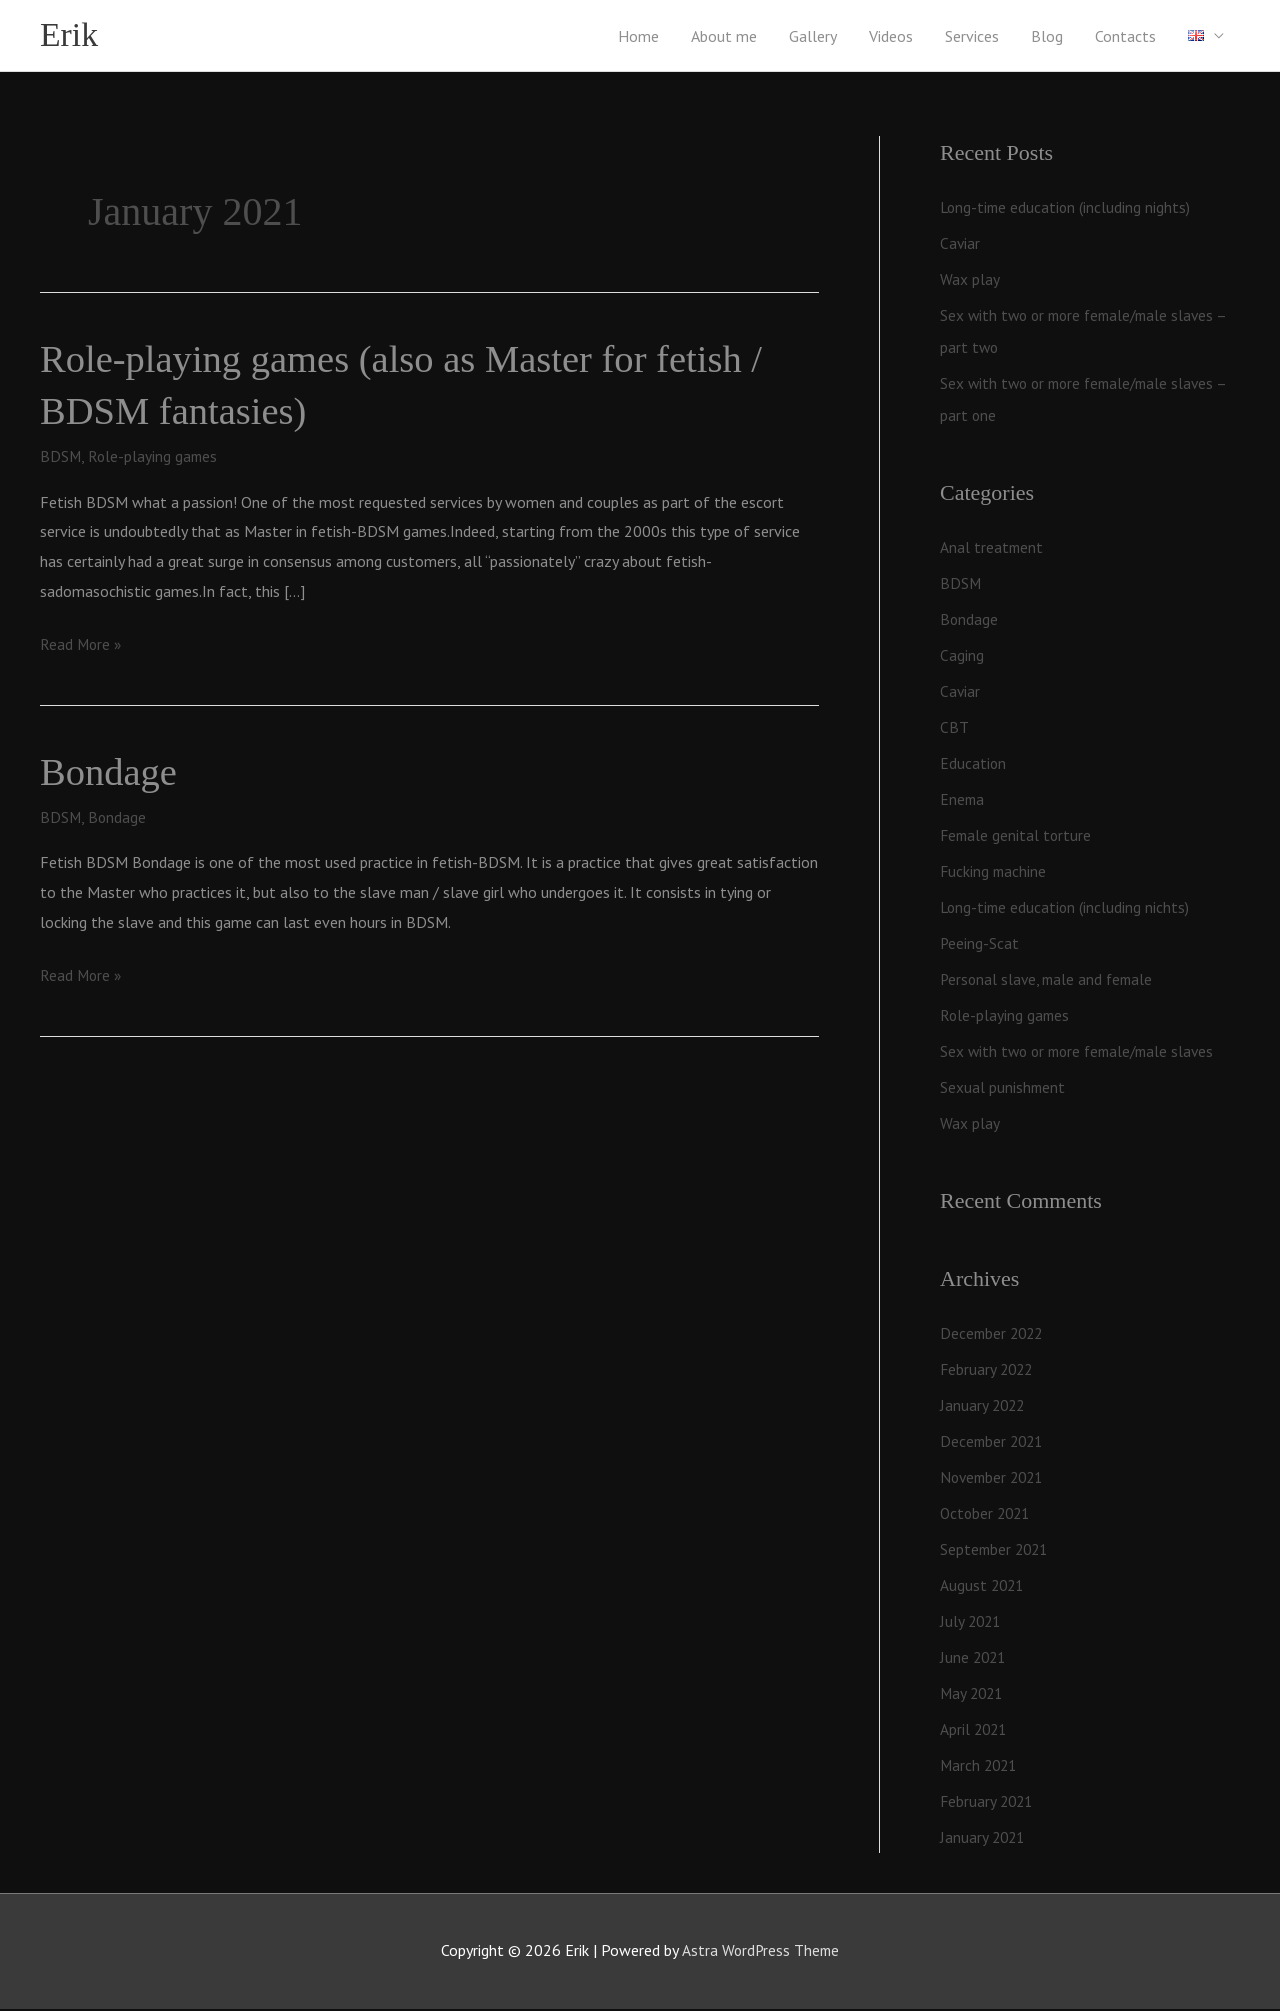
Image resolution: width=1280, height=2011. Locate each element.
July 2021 (972, 1623)
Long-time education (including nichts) (1067, 910)
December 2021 (994, 1443)
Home (638, 37)
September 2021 (996, 1551)
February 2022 (988, 1371)
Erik (70, 36)
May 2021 (973, 1695)
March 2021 (980, 1767)
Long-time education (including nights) (1067, 210)
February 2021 (988, 1803)
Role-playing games (155, 459)
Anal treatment (992, 550)
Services (972, 37)
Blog (1047, 37)
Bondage (111, 774)
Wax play (970, 282)
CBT (954, 730)
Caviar (960, 246)
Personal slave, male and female (1050, 982)
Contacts (1125, 37)
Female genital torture (1017, 838)
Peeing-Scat (980, 946)
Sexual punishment (1003, 1090)
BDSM (61, 459)
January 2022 (984, 1407)
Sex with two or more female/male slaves (1083, 1054)
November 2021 (995, 1479)
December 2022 (994, 1335)
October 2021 (987, 1515)
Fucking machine (994, 874)
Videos (891, 37)
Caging (962, 658)
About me (724, 37)
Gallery (813, 37)
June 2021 (974, 1659)
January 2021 (984, 1839)
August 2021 (983, 1587)
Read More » (82, 645)
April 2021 (975, 1731)
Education (973, 766)
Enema (963, 802)
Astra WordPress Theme (760, 1953)
